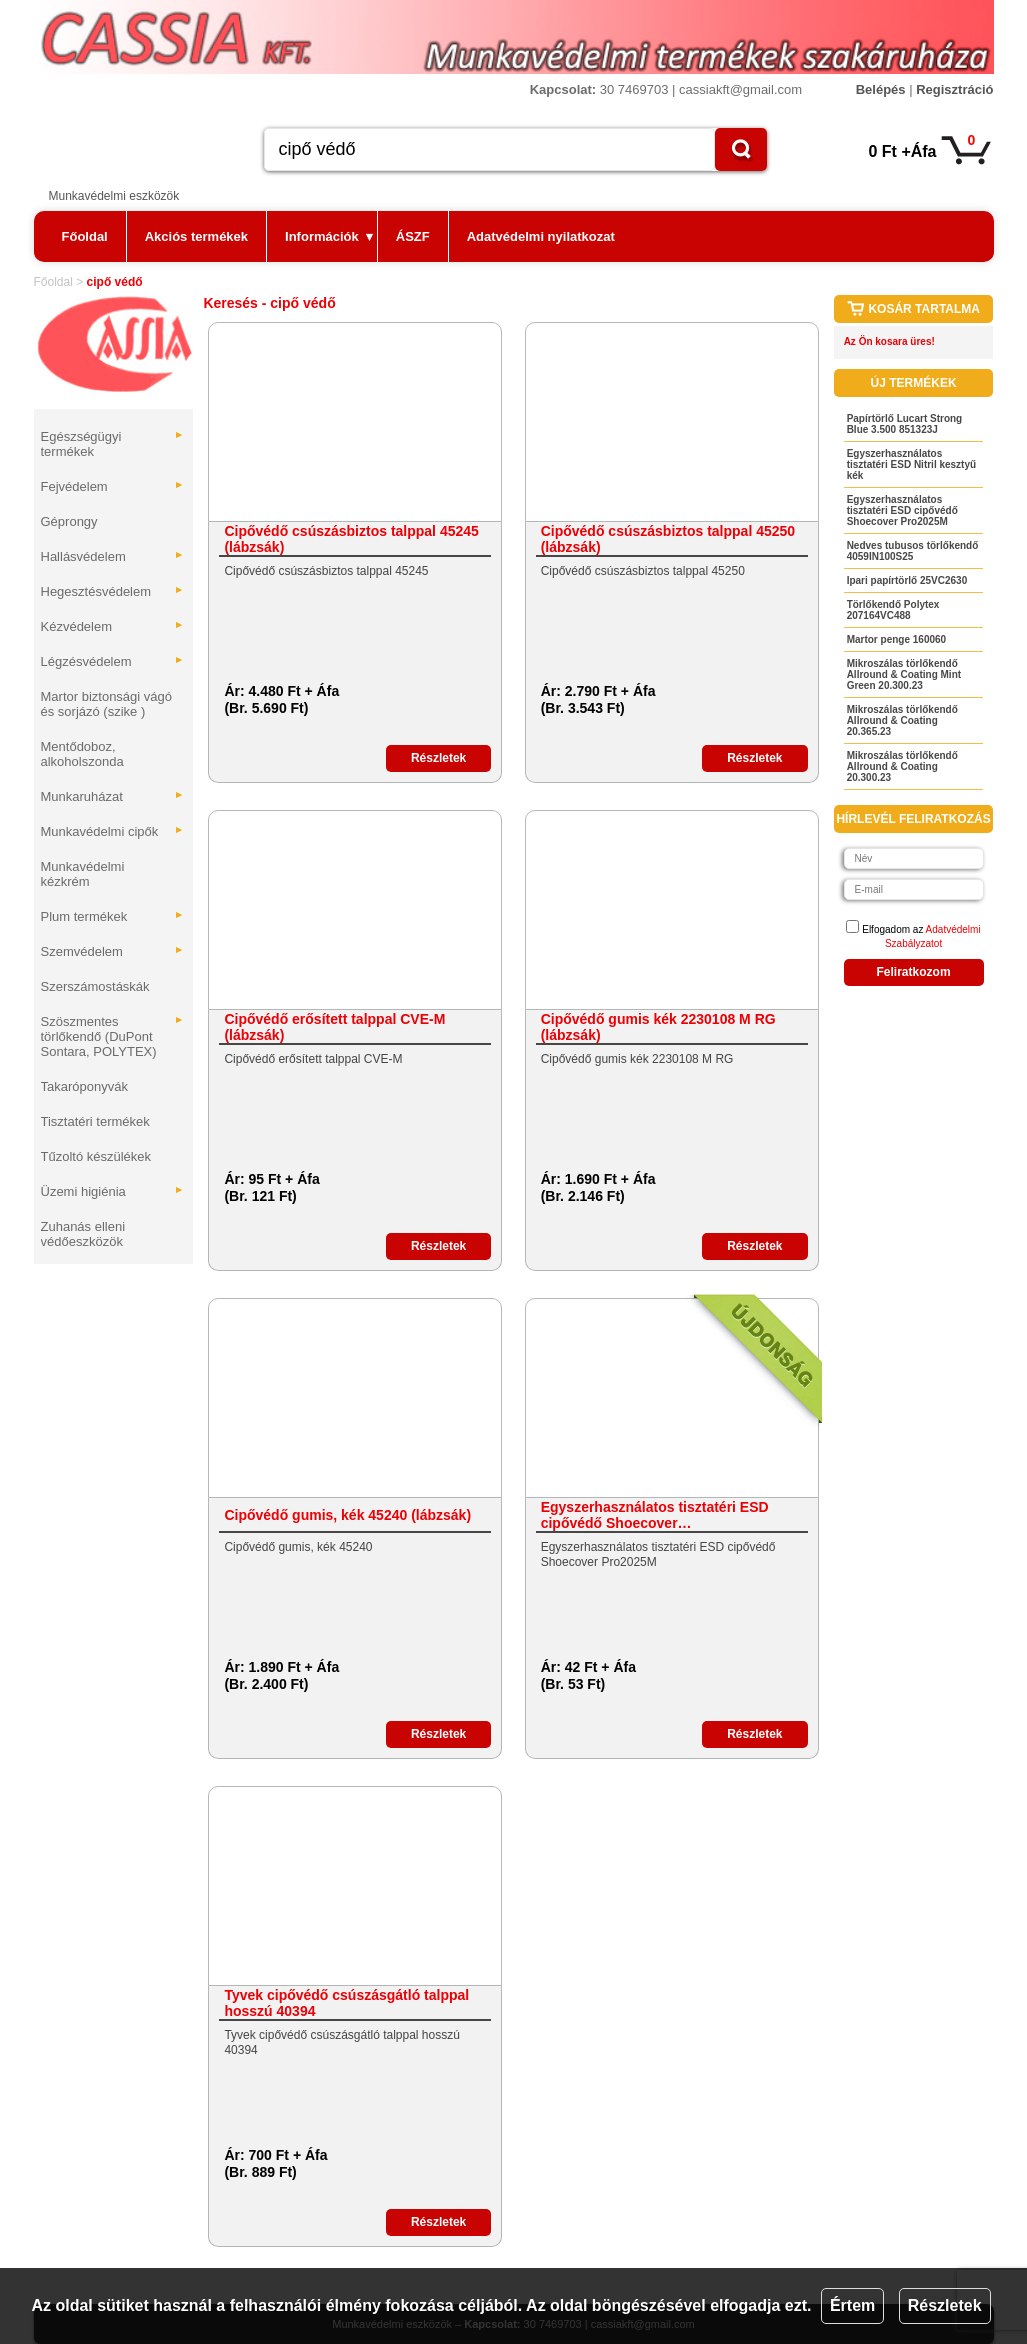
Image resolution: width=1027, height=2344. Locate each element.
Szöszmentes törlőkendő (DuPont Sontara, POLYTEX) (113, 1036)
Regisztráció (954, 89)
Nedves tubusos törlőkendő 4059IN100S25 (913, 551)
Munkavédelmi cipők (113, 831)
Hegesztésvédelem (113, 591)
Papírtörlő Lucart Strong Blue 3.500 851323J (905, 424)
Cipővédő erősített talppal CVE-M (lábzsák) (334, 1027)
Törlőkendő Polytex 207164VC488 (893, 610)
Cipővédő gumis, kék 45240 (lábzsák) (347, 1515)
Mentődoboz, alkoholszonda (82, 754)
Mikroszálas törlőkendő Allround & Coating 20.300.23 (902, 766)
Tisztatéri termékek (95, 1121)
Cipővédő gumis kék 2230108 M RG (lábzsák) (658, 1027)
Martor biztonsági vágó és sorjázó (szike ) (107, 704)
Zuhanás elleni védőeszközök (83, 1234)
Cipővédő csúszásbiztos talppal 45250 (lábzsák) (668, 539)
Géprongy (69, 521)
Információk (329, 236)
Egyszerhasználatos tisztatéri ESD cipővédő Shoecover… (655, 1515)
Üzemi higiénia (113, 1191)
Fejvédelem (113, 486)
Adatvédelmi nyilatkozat (541, 236)
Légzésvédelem (113, 661)
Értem (852, 2305)
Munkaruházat (113, 796)
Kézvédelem (113, 626)
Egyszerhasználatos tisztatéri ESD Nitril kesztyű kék (911, 464)
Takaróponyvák (84, 1086)
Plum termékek (113, 916)
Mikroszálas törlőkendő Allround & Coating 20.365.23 (902, 720)
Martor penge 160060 (897, 639)
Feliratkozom (914, 972)
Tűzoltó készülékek (96, 1156)
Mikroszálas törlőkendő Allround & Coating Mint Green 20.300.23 (904, 674)
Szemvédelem (113, 951)
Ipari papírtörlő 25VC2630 (907, 580)
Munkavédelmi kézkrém (83, 874)
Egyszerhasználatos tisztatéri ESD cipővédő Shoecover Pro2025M (902, 510)
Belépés (881, 89)
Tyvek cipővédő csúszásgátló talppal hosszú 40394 (346, 2003)
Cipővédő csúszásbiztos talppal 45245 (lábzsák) (351, 539)
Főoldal (85, 236)
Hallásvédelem (113, 556)
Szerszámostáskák (95, 986)
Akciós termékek (196, 236)
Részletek (945, 2305)
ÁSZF (413, 236)
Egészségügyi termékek (113, 444)
